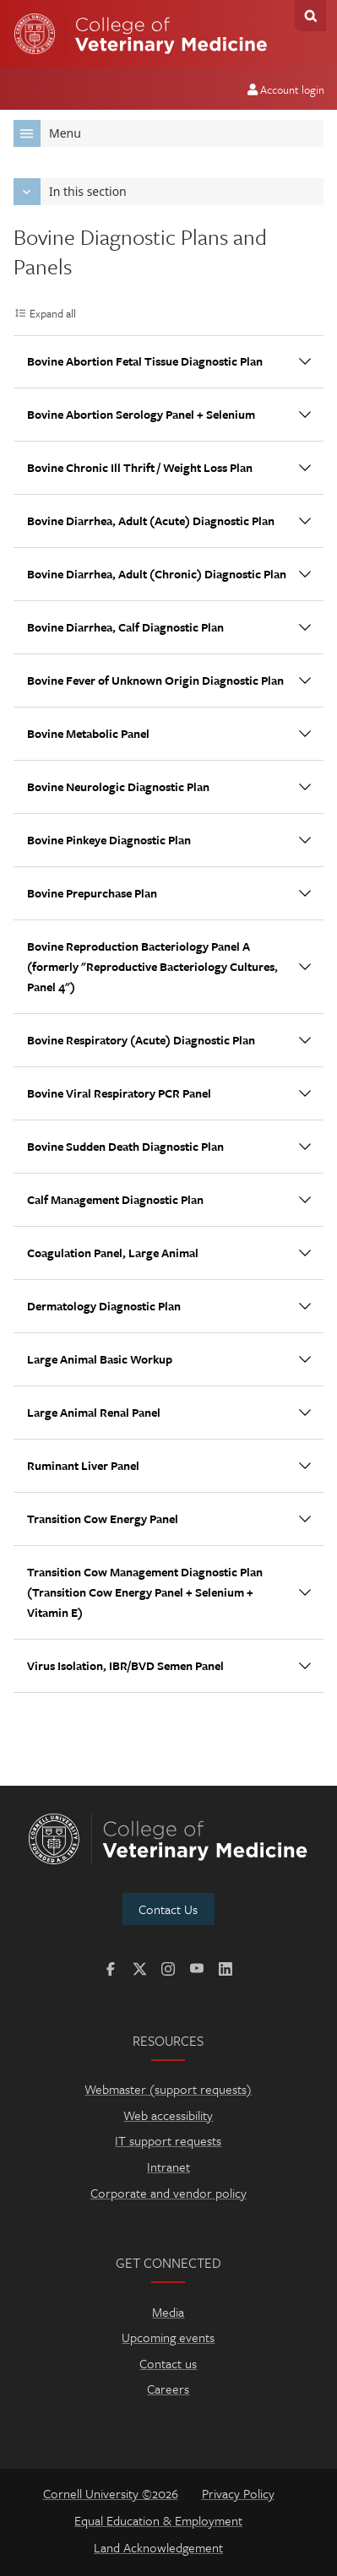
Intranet (168, 2166)
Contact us (168, 2363)
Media (168, 2311)
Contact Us (168, 1909)
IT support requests (168, 2140)
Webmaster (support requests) (168, 2089)
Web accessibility (168, 2115)
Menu (47, 133)
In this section (70, 191)
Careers (168, 2388)
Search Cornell (310, 15)
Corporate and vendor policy (168, 2192)
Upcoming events (168, 2337)
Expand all (53, 313)
